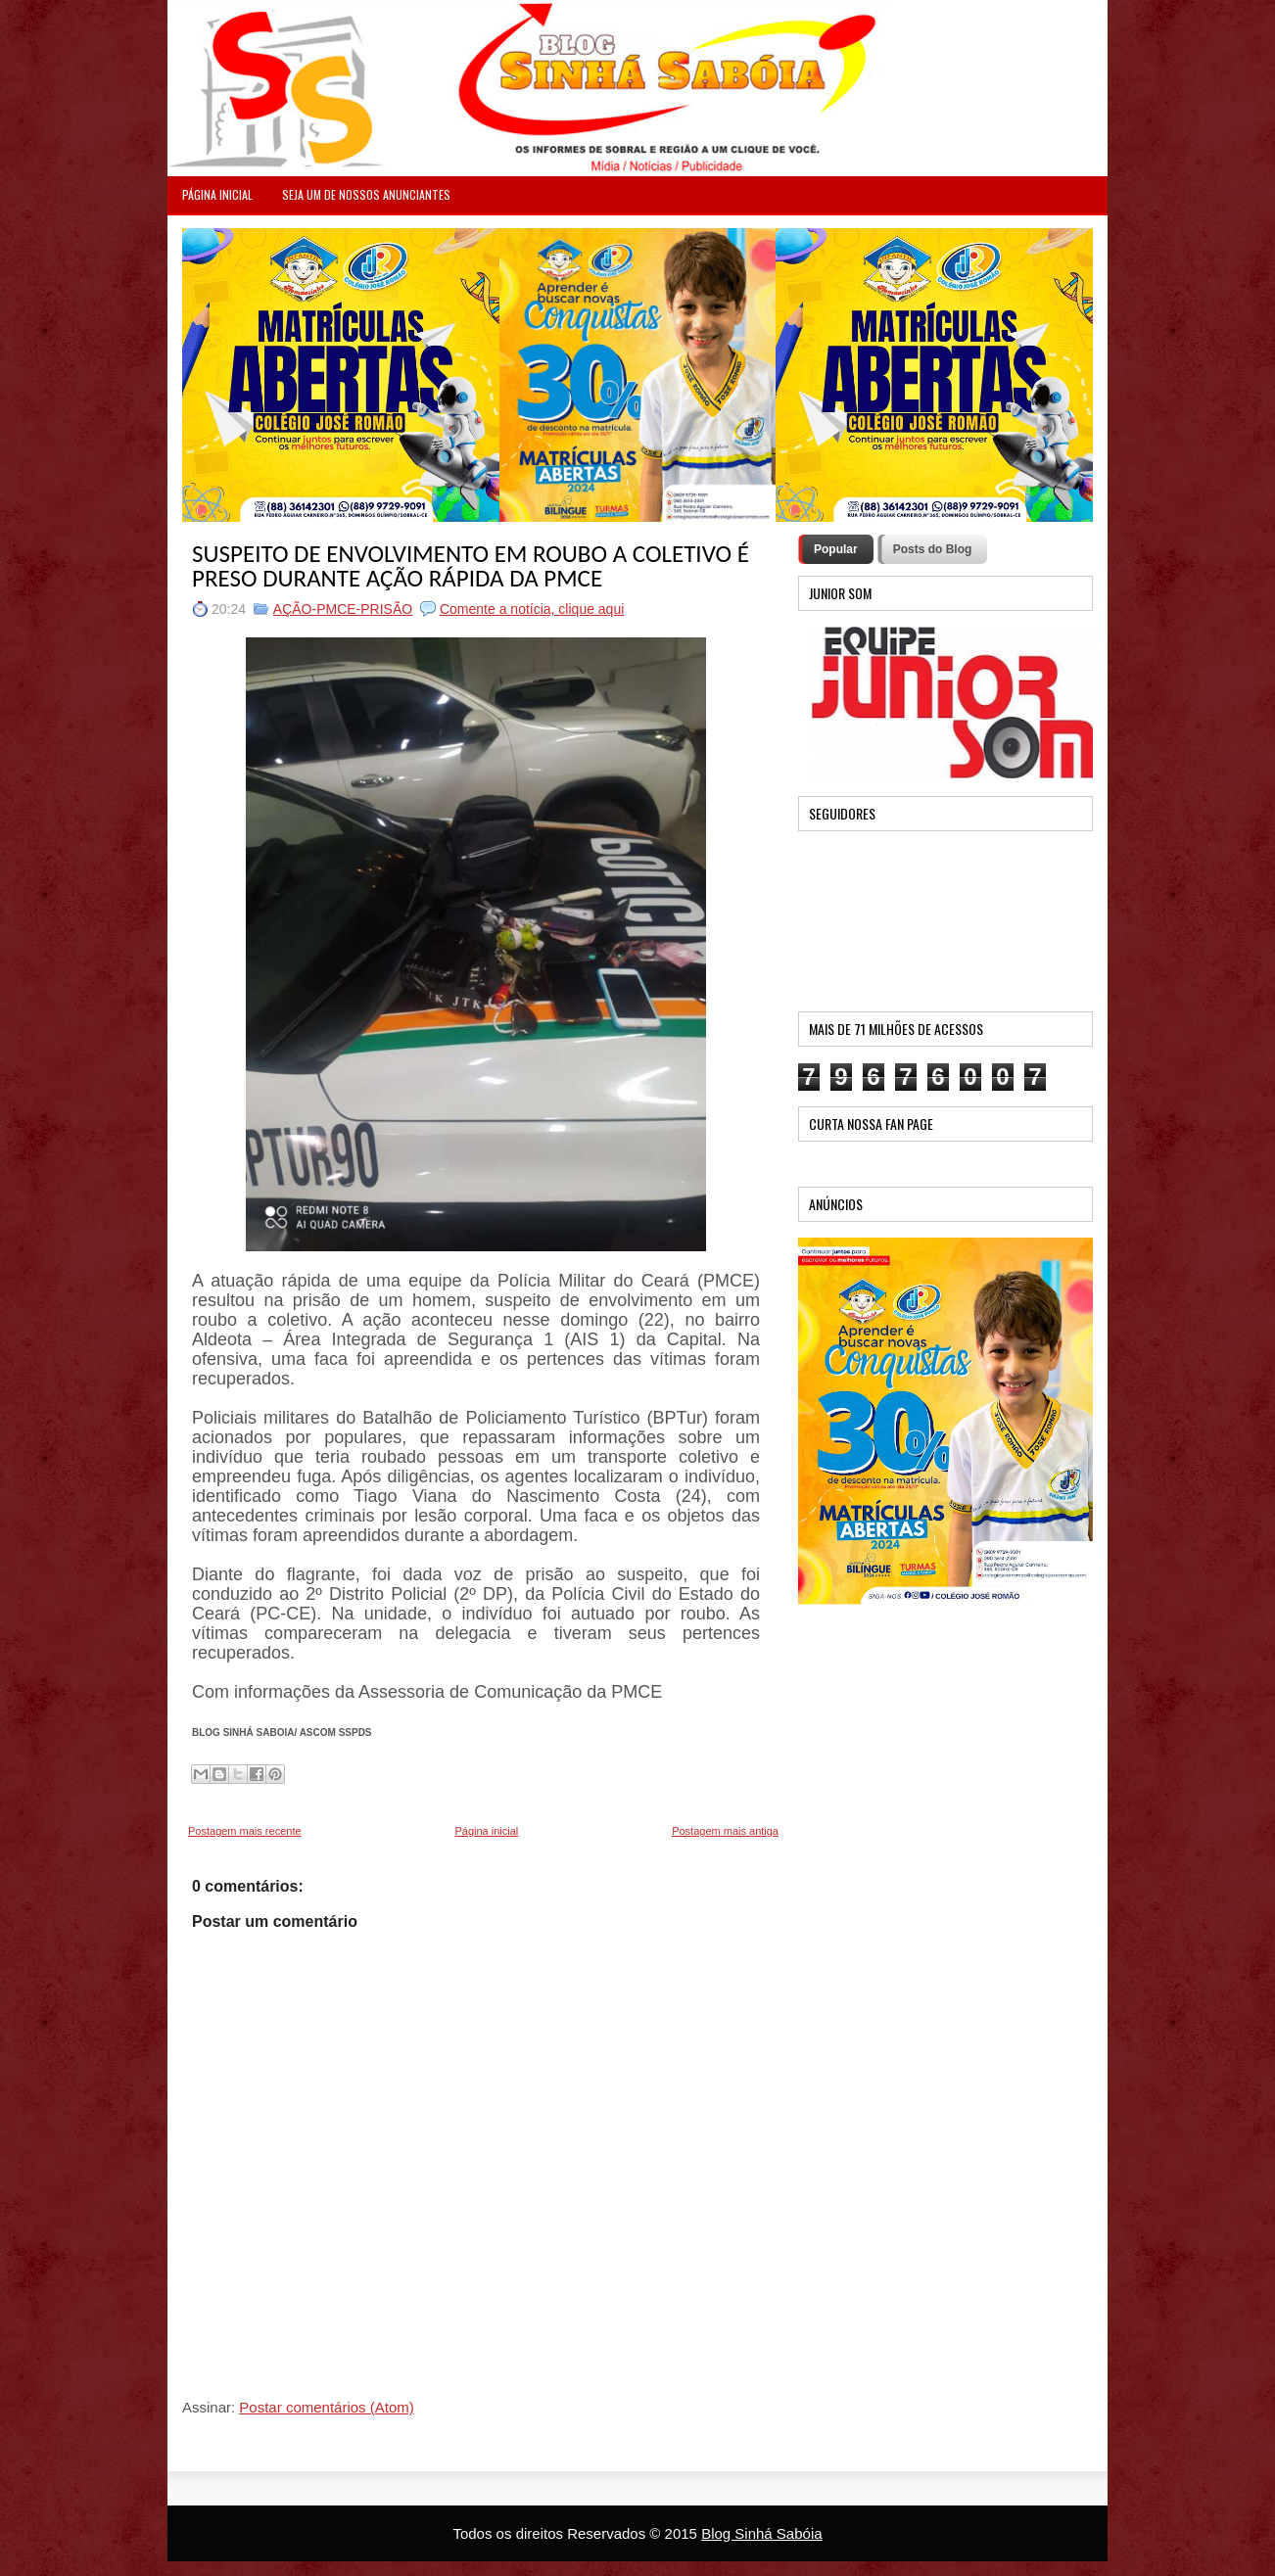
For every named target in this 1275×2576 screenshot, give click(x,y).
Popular (836, 549)
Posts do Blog (932, 549)
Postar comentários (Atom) (326, 2407)
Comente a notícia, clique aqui (532, 609)
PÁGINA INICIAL (217, 194)
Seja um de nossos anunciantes (366, 194)
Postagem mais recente (245, 1831)
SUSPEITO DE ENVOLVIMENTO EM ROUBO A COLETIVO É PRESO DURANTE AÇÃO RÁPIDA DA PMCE (470, 565)
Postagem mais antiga (725, 1831)
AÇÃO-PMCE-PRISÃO (342, 609)
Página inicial (486, 1831)
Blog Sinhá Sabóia (761, 2533)
